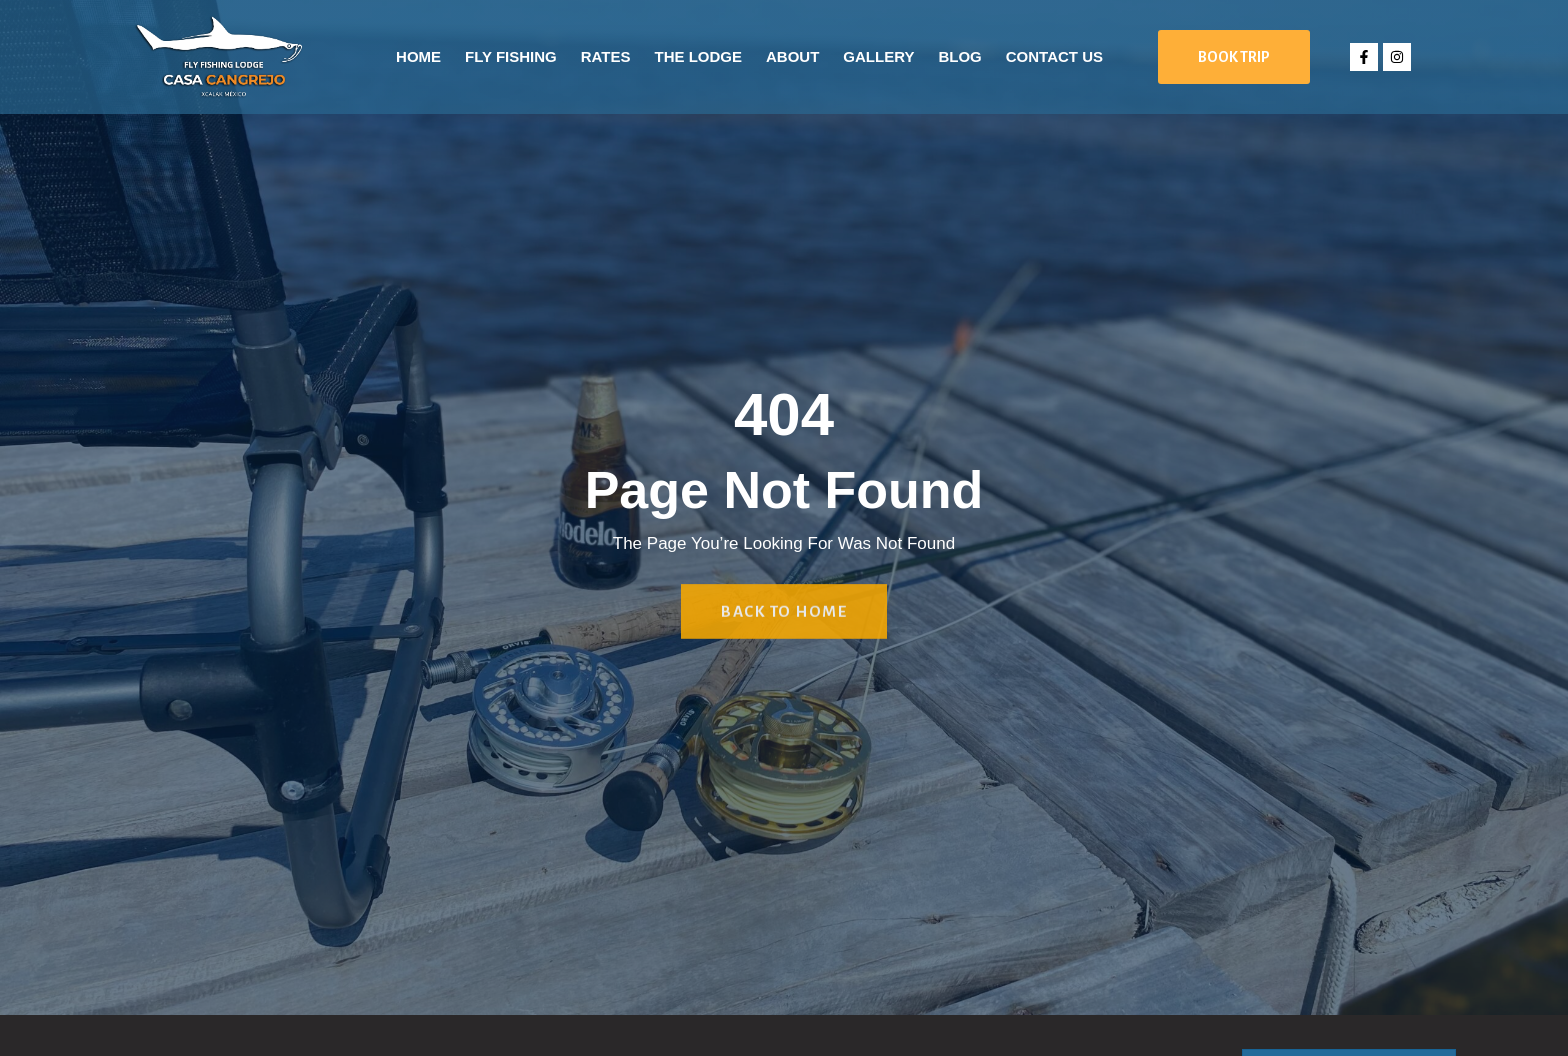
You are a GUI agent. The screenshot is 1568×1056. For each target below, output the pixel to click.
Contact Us (1054, 56)
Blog (959, 56)
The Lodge (698, 56)
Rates (606, 56)
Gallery (878, 56)
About (792, 56)
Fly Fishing (511, 56)
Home (418, 56)
